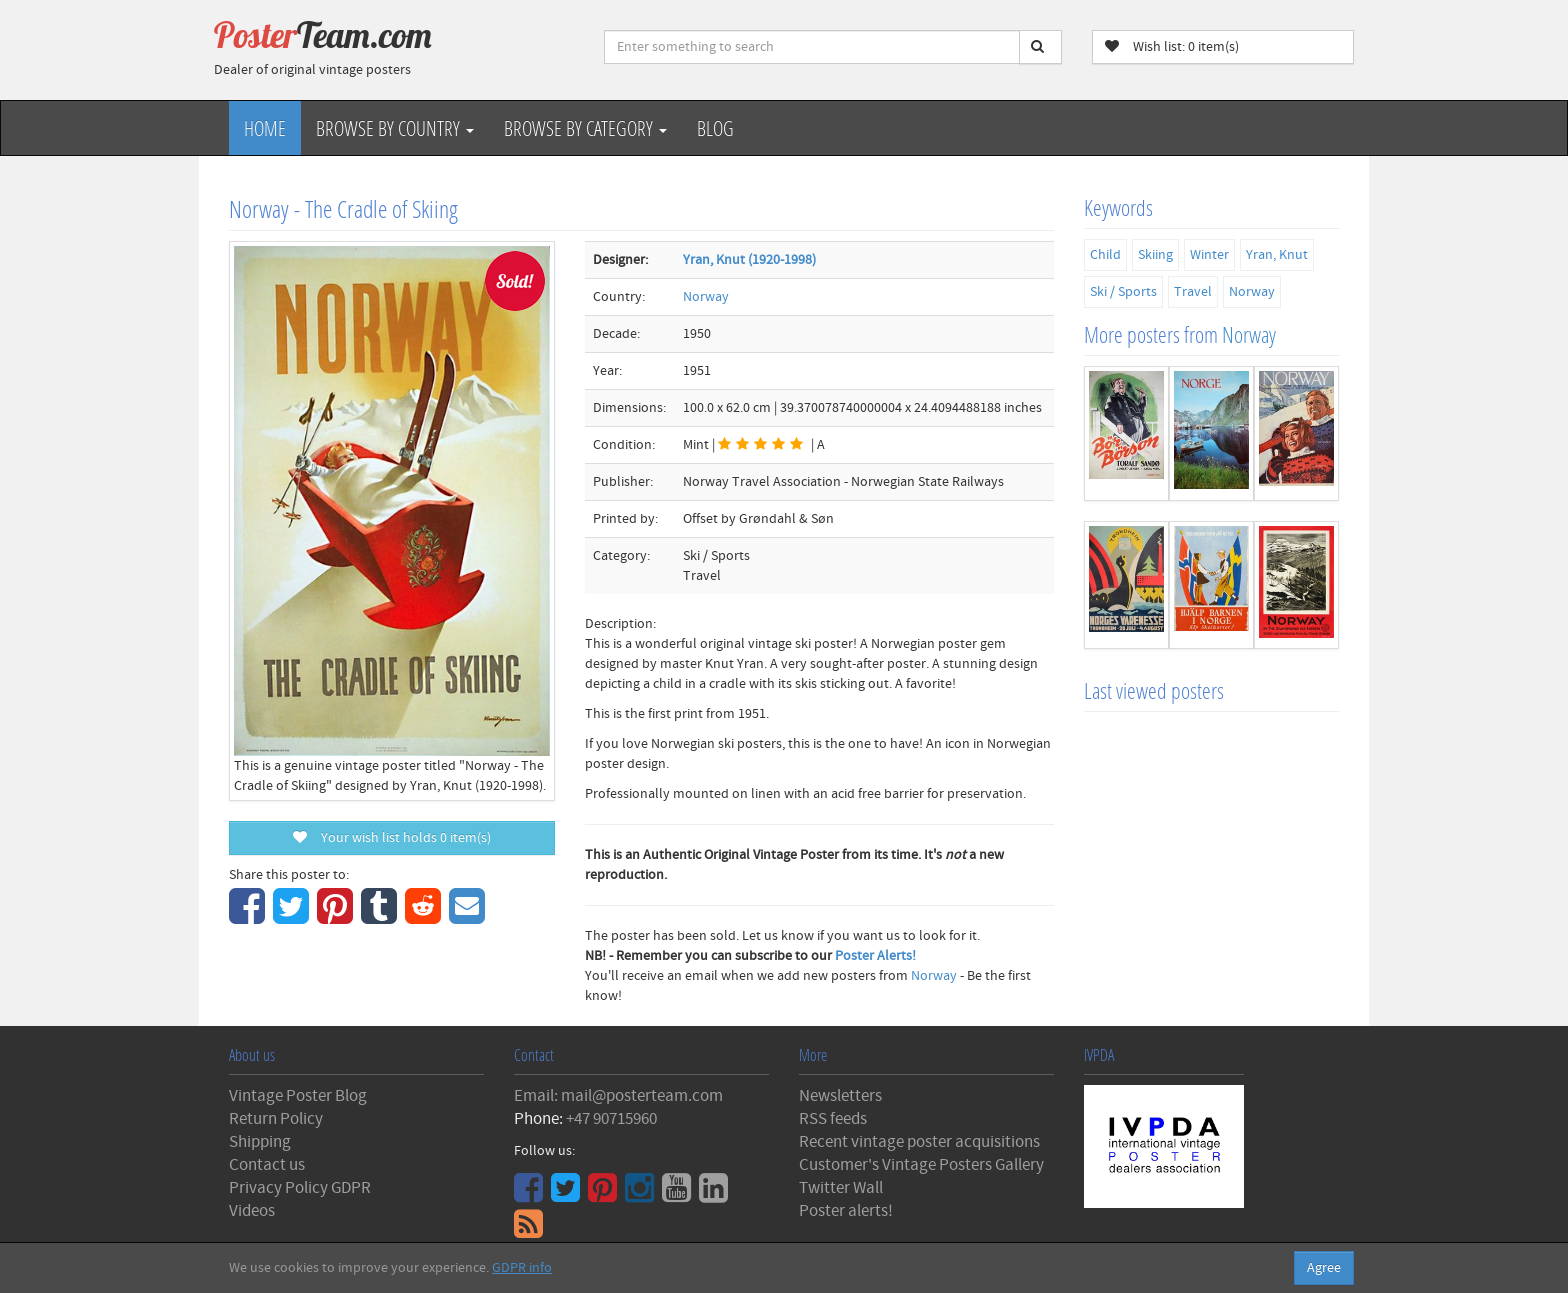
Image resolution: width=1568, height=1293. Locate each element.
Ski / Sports (1123, 292)
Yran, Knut (1277, 255)
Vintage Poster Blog (298, 1096)
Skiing (1155, 255)
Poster (323, 35)
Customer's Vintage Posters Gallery (921, 1165)
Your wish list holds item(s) (392, 838)
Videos (252, 1211)
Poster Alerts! (875, 956)
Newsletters (840, 1096)
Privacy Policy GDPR (300, 1188)
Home (265, 128)
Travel (1193, 292)
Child (1105, 255)
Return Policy (276, 1119)
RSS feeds (833, 1119)
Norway (706, 297)
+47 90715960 (611, 1119)
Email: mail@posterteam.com (618, 1096)
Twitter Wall (841, 1188)
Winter (1209, 255)
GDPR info (522, 1268)
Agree (1324, 1268)
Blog (715, 128)
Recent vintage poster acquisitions (919, 1142)
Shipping (260, 1142)
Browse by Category (585, 128)
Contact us (267, 1165)
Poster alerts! (846, 1211)
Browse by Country (395, 128)
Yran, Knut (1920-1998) (749, 260)
